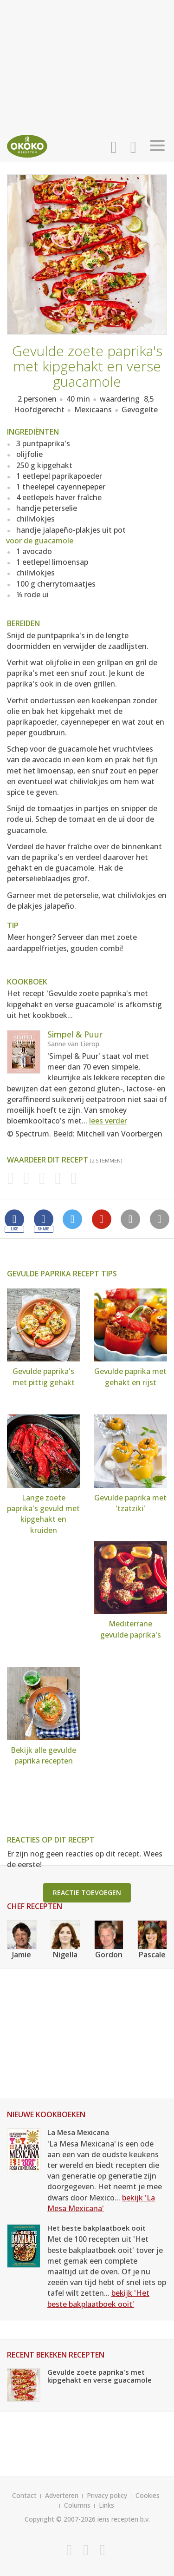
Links (106, 2505)
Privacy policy (107, 2495)
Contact (24, 2495)
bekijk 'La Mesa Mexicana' (101, 2203)
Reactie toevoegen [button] (87, 1892)
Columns (77, 2505)
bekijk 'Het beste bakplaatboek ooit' (98, 2298)
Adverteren (61, 2495)
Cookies (147, 2495)
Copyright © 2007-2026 (60, 2519)
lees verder (108, 1121)
